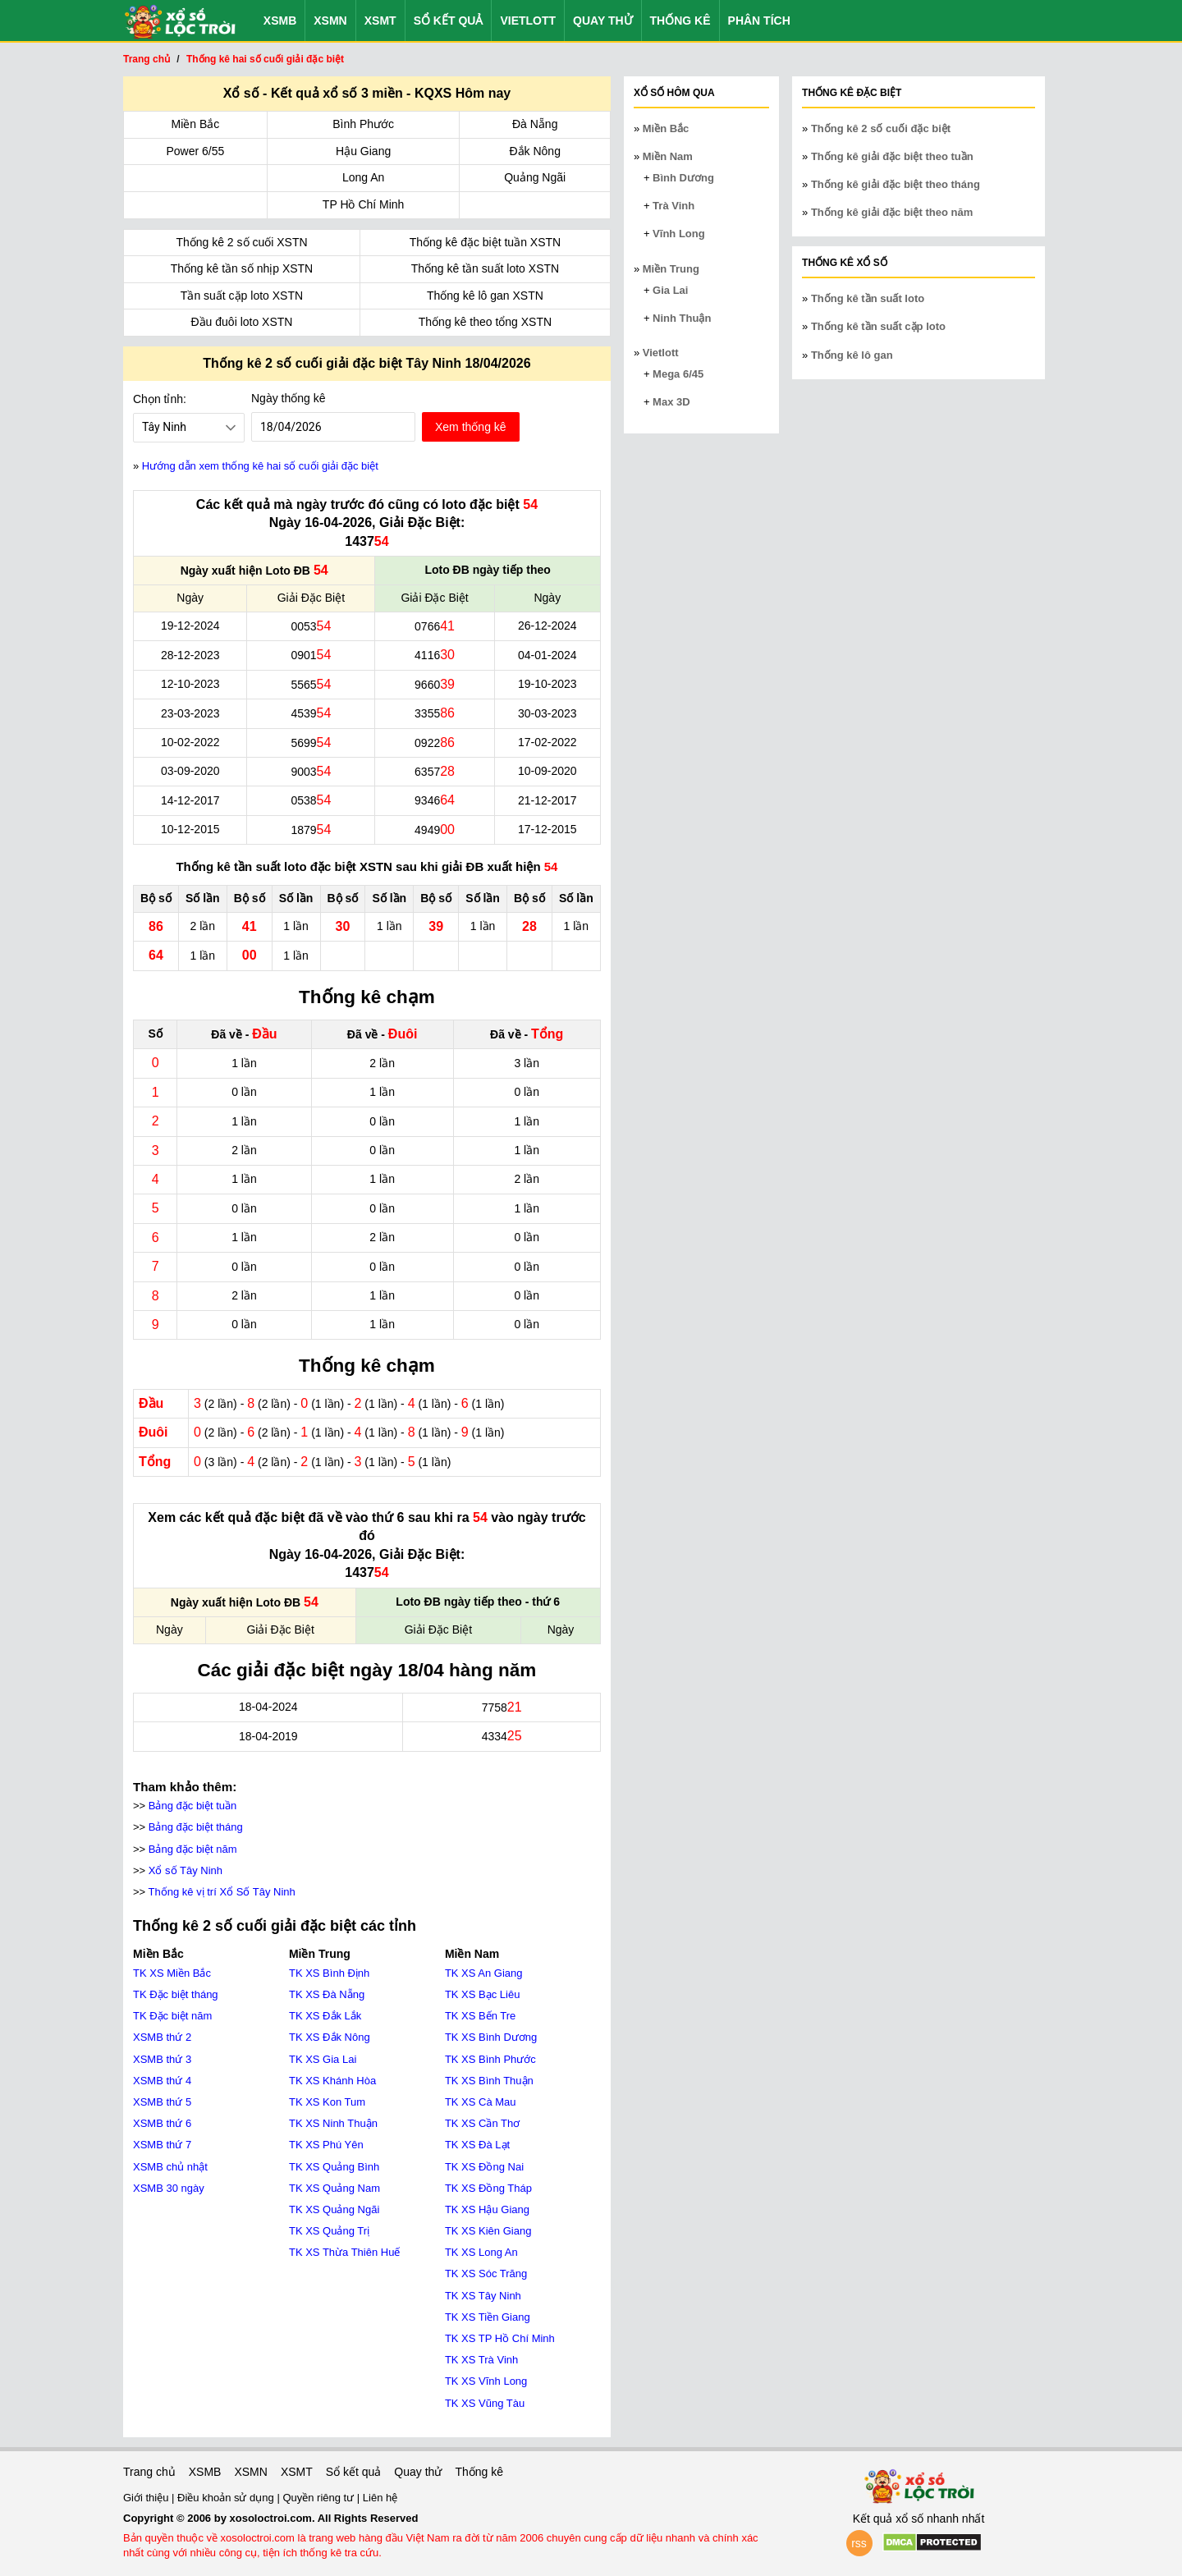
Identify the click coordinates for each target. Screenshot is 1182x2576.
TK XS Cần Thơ (482, 2123)
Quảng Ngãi (535, 177)
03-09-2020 (190, 770)
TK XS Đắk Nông (329, 2037)
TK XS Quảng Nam (334, 2188)
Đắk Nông (534, 151)
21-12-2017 (547, 800)
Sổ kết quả (448, 20)
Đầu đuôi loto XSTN (242, 321)
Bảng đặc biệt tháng (196, 1827)
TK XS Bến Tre (480, 2016)
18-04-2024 (268, 1706)
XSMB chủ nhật (170, 2167)
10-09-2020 (547, 770)
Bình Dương (683, 178)
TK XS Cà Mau (480, 2102)
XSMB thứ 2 (162, 2037)
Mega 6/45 (678, 374)
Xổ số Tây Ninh (185, 1870)
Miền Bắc (196, 124)
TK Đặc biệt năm (172, 2016)
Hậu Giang (363, 151)
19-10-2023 (547, 683)
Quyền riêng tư (319, 2497)
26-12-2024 (547, 625)
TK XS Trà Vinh (481, 2360)
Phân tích (759, 20)
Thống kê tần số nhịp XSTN (242, 268)
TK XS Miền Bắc (172, 1973)
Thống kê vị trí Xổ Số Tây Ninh (222, 1892)
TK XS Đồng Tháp (488, 2188)
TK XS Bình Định (329, 1973)
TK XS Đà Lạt (477, 2144)
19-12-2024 (190, 625)
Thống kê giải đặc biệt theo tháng (895, 184)
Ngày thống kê (288, 398)
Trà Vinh (673, 205)
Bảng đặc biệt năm (193, 1849)
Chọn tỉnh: (159, 399)
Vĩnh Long (679, 233)
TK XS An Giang (484, 1973)
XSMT (380, 20)
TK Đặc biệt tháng (175, 1994)
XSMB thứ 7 (162, 2144)
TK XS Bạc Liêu (482, 1994)
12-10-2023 (190, 683)
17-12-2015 (547, 829)
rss (859, 2543)
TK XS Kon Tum (327, 2102)
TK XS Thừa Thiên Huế (344, 2252)
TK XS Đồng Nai (484, 2167)
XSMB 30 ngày (168, 2188)
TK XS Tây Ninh (483, 2296)
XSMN (330, 20)
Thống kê (680, 20)
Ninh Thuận (682, 318)
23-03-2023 (190, 713)
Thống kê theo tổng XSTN (485, 321)
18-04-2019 (268, 1736)
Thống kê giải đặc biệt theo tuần (892, 156)
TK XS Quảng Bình (334, 2167)
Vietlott (528, 20)
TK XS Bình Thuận (489, 2080)
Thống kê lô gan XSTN (485, 295)
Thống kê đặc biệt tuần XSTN (485, 242)
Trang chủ (149, 2471)
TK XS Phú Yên (326, 2144)
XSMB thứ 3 (162, 2059)
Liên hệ (380, 2497)
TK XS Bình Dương (491, 2037)
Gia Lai (670, 290)
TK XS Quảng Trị (329, 2231)
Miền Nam (668, 156)
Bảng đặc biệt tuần (193, 1805)
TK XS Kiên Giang (488, 2231)
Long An (363, 177)
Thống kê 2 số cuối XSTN (241, 242)
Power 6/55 (195, 151)
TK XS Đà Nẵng (326, 1994)
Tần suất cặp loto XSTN (242, 295)
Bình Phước (363, 124)
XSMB (279, 20)
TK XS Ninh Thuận (333, 2123)
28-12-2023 (190, 655)
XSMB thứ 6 (162, 2123)
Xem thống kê (470, 426)
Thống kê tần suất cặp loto (878, 326)
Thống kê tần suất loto (867, 298)
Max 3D (671, 402)
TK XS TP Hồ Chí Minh (500, 2338)
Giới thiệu (147, 2497)
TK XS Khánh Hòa (332, 2080)
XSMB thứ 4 (162, 2080)
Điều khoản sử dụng (227, 2497)
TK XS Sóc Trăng (486, 2273)
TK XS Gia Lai (322, 2059)
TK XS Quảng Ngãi (334, 2209)
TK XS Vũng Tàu (485, 2403)
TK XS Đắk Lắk (325, 2016)
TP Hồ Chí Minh (364, 204)
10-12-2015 (190, 829)
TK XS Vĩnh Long (486, 2381)
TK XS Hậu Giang (487, 2209)
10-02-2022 (190, 742)
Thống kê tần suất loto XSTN (485, 268)
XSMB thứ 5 (162, 2102)
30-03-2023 (547, 713)
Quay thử (602, 20)
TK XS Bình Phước (490, 2059)
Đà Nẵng (534, 124)
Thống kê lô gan (852, 355)
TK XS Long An (481, 2252)
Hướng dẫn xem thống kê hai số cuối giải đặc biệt (260, 466)
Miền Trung (671, 269)
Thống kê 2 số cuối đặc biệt (881, 128)
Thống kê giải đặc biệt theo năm (892, 212)
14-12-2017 (190, 800)
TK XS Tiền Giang (487, 2317)
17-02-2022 (547, 742)
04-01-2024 (547, 655)
